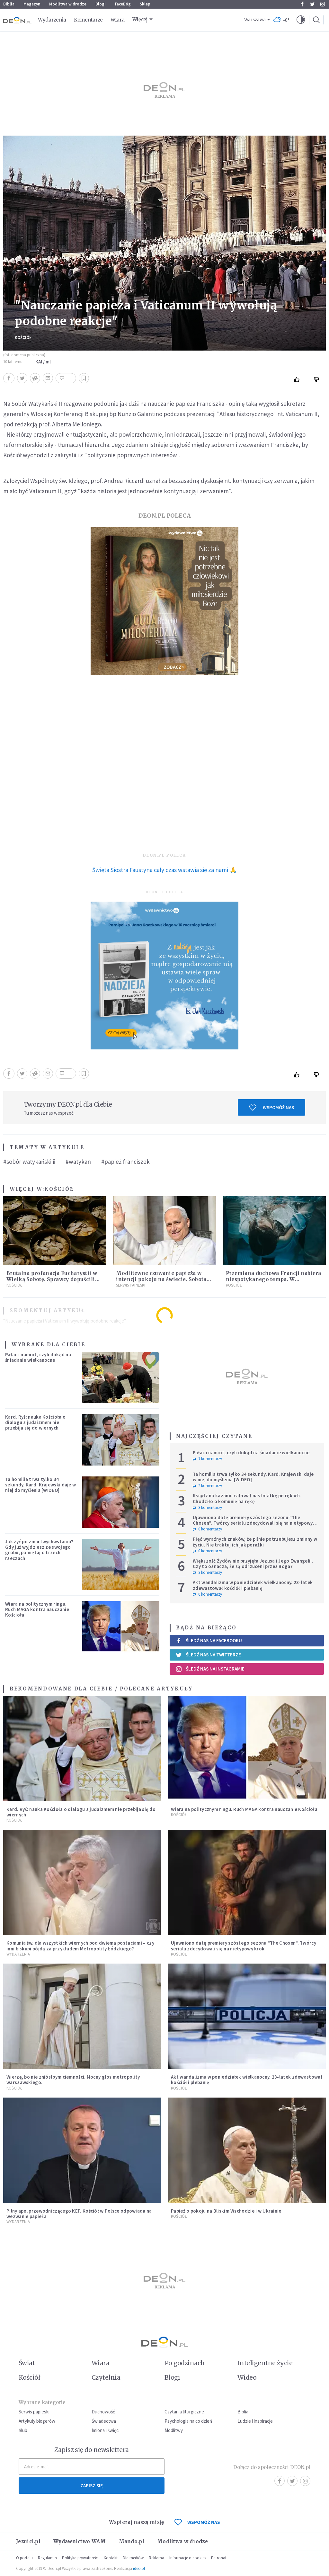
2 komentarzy (207, 1485)
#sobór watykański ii (29, 1161)
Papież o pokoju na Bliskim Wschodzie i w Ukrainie (226, 2211)
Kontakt (111, 2558)
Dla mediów (133, 2558)
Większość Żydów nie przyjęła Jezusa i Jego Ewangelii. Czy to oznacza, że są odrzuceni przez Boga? (253, 1563)
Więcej (140, 19)
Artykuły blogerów (37, 2421)
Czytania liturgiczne (184, 2412)
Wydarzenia (52, 20)
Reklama (156, 2558)
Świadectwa (104, 2421)
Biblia (8, 4)
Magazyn (31, 4)
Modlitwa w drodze (67, 4)
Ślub (23, 2430)
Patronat (219, 2558)
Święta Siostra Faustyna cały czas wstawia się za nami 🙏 (164, 870)
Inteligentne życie (264, 2363)
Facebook (302, 4)
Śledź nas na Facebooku (208, 1640)
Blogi (100, 4)
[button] (301, 20)
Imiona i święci (106, 2430)
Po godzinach (184, 2363)
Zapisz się (91, 2485)
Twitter (312, 4)
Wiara (118, 20)
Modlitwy (173, 2430)
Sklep (145, 4)
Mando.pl (131, 2541)
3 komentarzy (207, 1507)
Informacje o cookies (187, 2558)
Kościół (23, 337)
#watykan (78, 1161)
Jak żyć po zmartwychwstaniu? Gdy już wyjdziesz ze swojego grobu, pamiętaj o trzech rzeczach (39, 1549)
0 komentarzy (207, 1529)
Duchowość (103, 2412)
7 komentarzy (207, 1458)
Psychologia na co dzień (188, 2421)
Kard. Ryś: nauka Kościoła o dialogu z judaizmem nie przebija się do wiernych (35, 1422)
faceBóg (123, 4)
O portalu (24, 2558)
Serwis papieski (34, 2412)
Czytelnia (106, 2377)
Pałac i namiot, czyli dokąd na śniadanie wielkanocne (38, 1357)
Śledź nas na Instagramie (210, 1669)
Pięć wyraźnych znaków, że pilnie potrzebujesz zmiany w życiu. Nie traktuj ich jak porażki (255, 1541)
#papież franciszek (125, 1161)
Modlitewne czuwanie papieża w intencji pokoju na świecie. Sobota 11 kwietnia (161, 1279)
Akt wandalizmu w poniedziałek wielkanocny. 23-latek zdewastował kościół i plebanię (253, 1585)
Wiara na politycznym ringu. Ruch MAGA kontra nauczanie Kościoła (37, 1609)
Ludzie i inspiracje (255, 2421)
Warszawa (255, 20)
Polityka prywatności (80, 2558)
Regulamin (47, 2558)
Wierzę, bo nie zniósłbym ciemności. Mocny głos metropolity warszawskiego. (73, 2079)
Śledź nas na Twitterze (208, 1655)
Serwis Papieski (130, 1285)
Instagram (322, 4)
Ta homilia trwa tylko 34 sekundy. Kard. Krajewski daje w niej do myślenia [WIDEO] (40, 1484)
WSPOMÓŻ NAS (197, 2522)
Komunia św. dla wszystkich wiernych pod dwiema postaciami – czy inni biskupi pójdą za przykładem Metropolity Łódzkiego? (80, 1945)
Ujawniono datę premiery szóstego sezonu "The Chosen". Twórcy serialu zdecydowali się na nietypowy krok (253, 1523)
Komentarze (88, 20)
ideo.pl (139, 2568)
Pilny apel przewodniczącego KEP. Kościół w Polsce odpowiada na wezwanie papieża (79, 2213)
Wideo (246, 2377)
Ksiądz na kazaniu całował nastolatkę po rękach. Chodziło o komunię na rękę (247, 1498)
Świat (27, 2363)
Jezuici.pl (28, 2541)
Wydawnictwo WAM (79, 2541)
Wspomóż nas (271, 1107)
